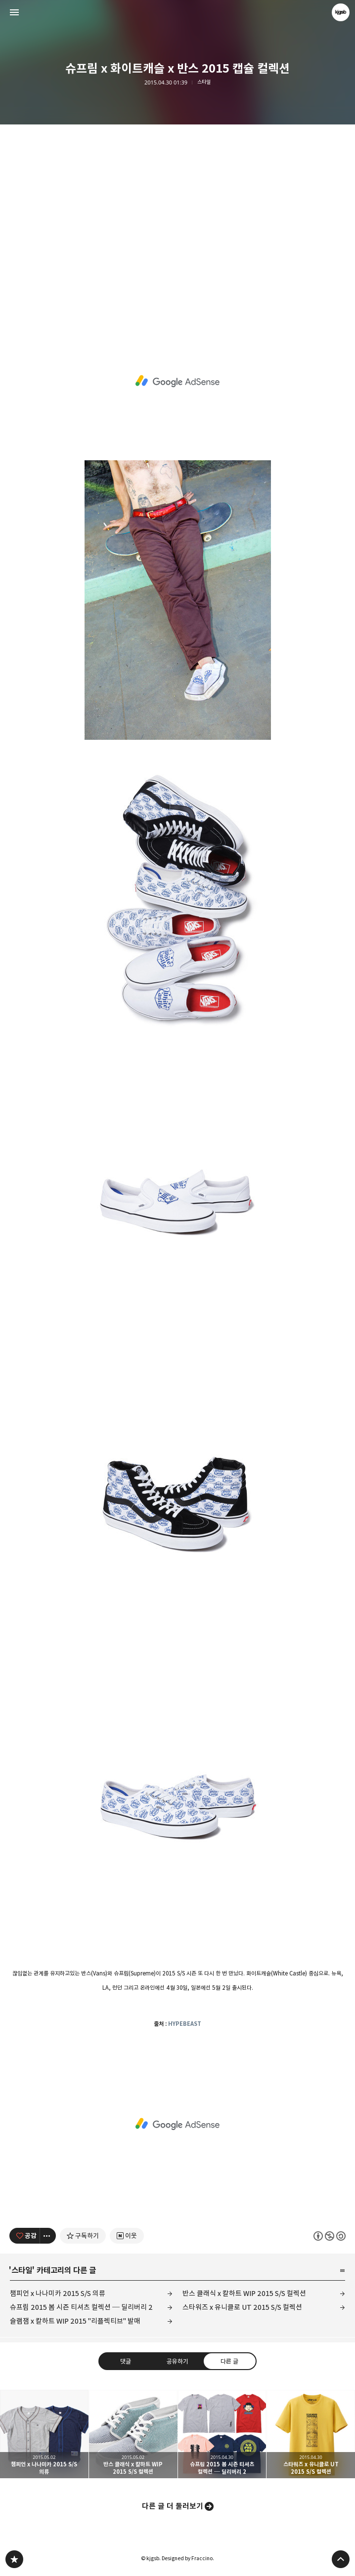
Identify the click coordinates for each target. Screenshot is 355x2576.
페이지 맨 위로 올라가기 (341, 2559)
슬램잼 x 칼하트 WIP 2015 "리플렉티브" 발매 (75, 2321)
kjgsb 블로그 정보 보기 (341, 12)
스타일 (204, 82)
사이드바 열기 (14, 12)
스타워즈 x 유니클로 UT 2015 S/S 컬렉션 (242, 2307)
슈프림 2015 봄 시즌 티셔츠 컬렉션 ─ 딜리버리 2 (81, 2307)
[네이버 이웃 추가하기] (127, 2236)
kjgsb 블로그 (14, 2559)
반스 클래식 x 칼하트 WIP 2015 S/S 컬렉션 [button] (133, 2434)
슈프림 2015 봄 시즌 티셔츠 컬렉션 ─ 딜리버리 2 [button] (222, 2434)
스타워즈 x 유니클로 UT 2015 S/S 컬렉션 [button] (310, 2434)
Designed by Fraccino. (188, 2558)
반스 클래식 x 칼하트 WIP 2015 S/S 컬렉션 (244, 2293)
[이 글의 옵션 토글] (48, 2236)
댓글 (125, 2361)
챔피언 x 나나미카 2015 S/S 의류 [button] (44, 2434)
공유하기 (177, 2361)
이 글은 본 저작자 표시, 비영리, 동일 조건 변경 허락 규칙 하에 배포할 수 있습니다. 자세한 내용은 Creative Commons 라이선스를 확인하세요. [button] (329, 2236)
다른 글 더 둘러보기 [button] (172, 2506)
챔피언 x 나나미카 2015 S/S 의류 (57, 2293)
